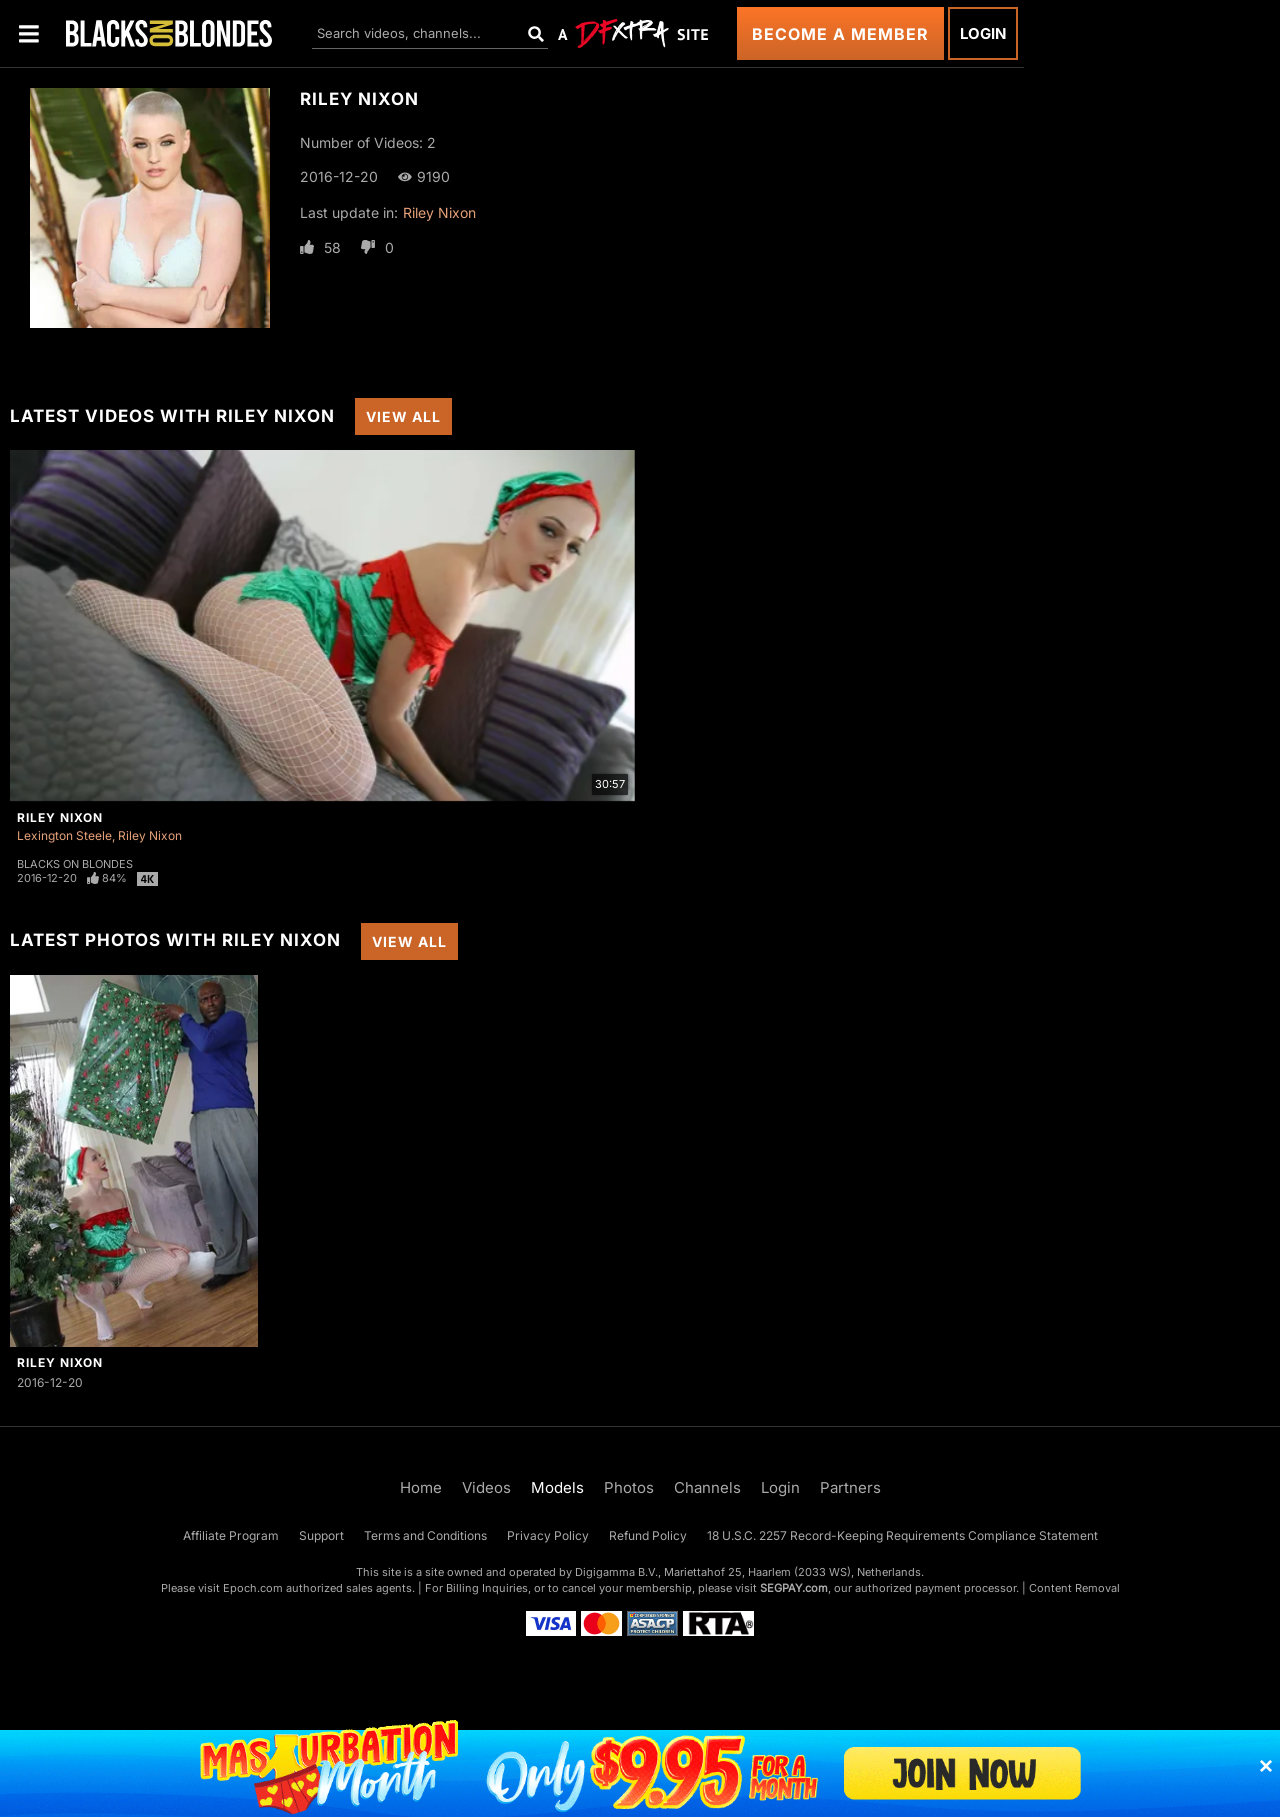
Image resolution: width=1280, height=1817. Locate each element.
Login (983, 33)
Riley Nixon (439, 212)
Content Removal (1074, 1588)
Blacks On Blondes (75, 864)
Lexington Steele (64, 835)
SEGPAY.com (794, 1588)
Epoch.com (253, 1588)
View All (403, 416)
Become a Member (840, 34)
